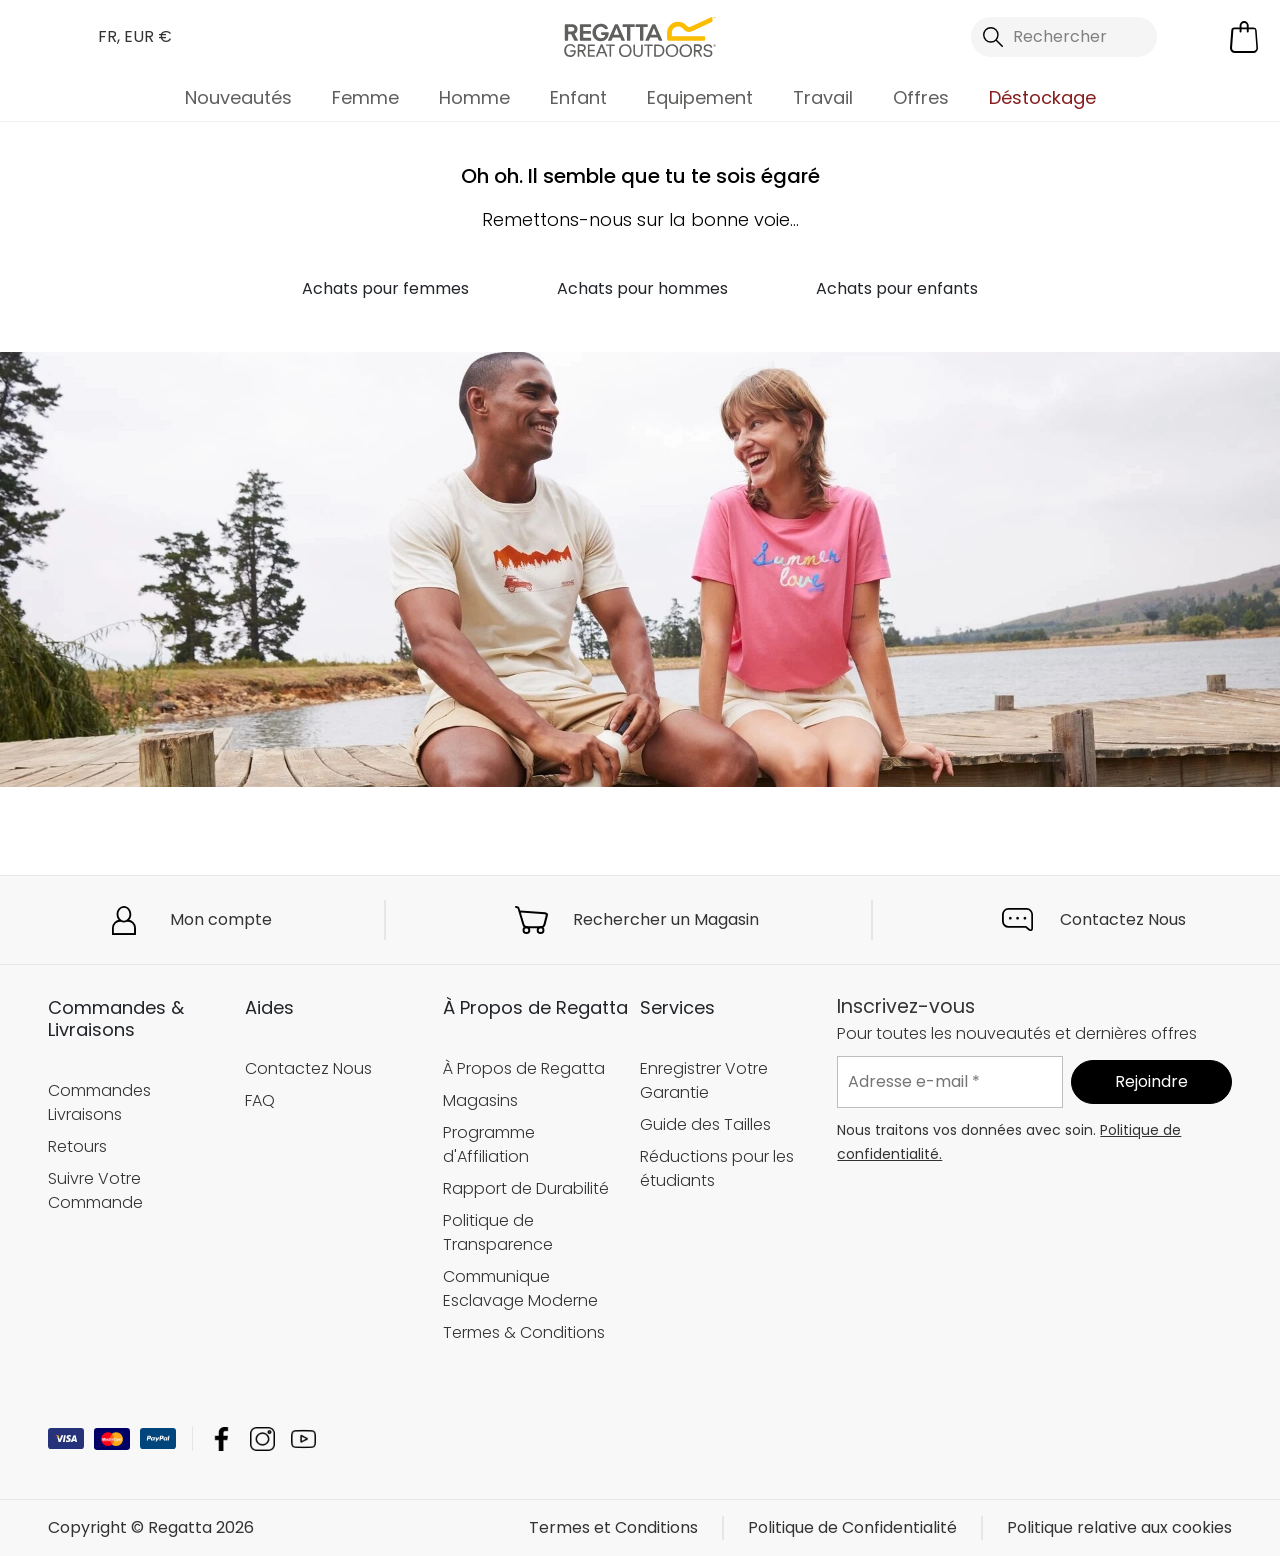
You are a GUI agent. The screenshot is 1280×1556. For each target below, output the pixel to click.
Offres (921, 97)
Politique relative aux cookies (1119, 1527)
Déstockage (1042, 97)
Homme (474, 97)
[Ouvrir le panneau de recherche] (1064, 37)
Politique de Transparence (498, 1232)
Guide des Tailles (705, 1124)
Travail (823, 97)
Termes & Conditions (524, 1332)
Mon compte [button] (221, 919)
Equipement (700, 97)
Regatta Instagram (262, 1438)
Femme (365, 97)
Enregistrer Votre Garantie (704, 1080)
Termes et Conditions (613, 1527)
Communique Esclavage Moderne (520, 1288)
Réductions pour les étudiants (717, 1168)
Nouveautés (238, 97)
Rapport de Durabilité (526, 1188)
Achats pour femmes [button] (385, 288)
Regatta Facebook (221, 1438)
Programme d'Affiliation (489, 1144)
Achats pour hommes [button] (642, 288)
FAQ (260, 1100)
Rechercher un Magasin (666, 919)
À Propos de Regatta (524, 1068)
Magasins (480, 1100)
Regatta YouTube (303, 1438)
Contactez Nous (1123, 919)
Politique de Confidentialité (852, 1527)
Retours (77, 1145)
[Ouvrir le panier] (1244, 37)
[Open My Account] (1198, 37)
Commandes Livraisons (99, 1101)
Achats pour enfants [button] (897, 288)
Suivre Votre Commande (95, 1189)
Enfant (578, 97)
